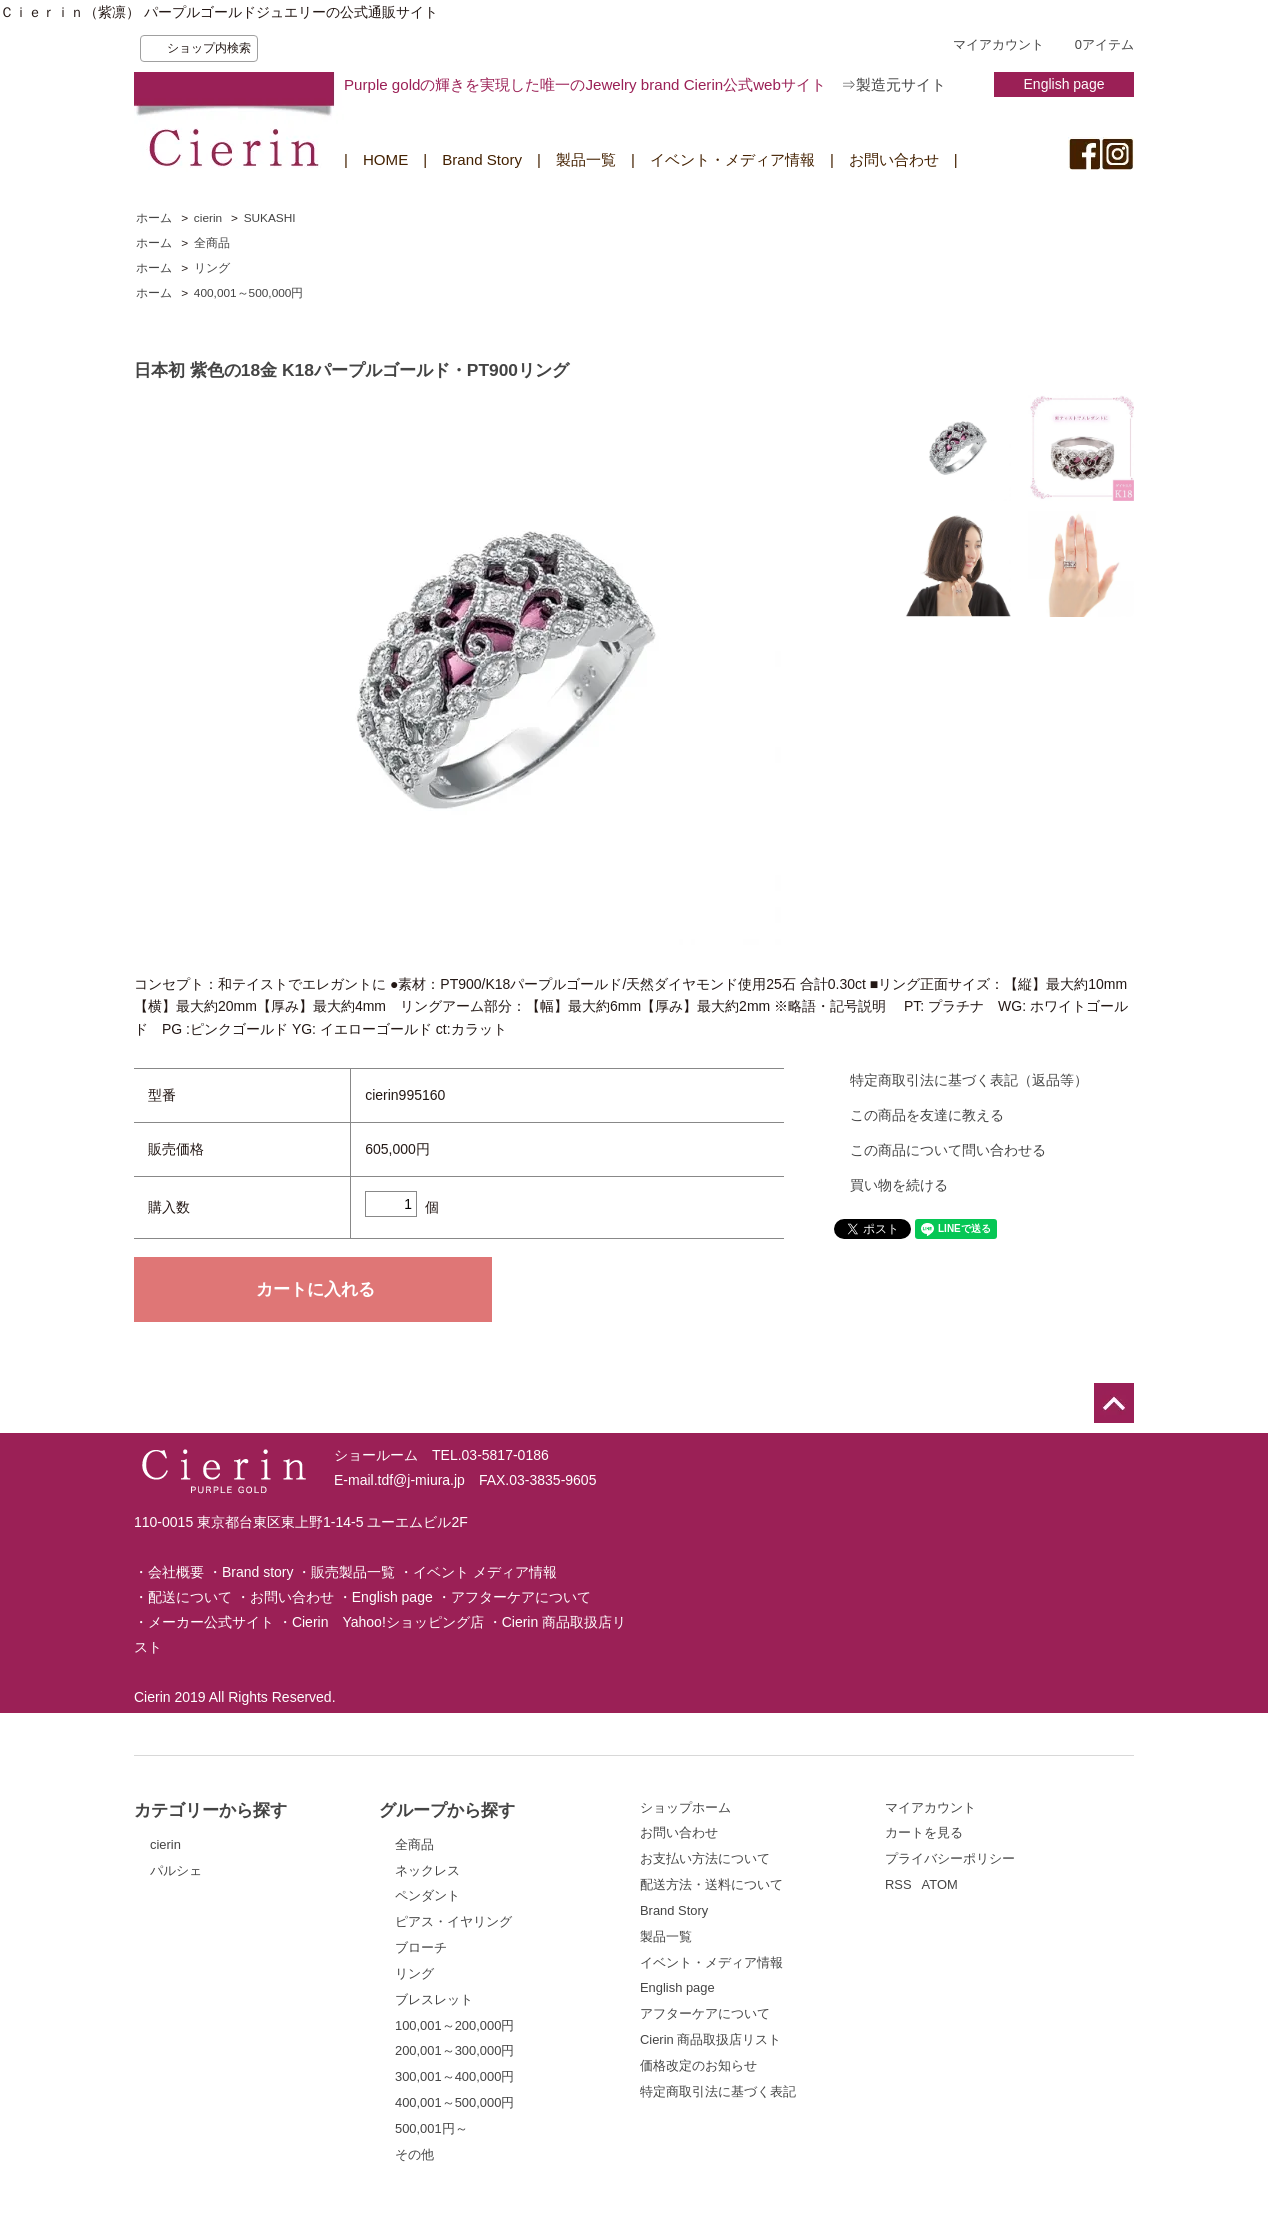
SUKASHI (270, 218)
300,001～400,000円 (454, 2076)
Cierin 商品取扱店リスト (710, 2039)
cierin (208, 218)
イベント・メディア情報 (732, 159)
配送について (190, 1597)
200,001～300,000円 (454, 2050)
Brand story (258, 1572)
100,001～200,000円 (454, 2025)
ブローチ (421, 1947)
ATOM (940, 1884)
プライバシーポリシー (950, 1858)
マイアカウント (998, 44)
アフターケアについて (521, 1597)
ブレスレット (434, 1999)
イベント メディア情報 (485, 1572)
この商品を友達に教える (927, 1115)
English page (1064, 84)
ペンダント (427, 1895)
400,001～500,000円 (249, 293)
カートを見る (924, 1832)
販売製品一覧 (353, 1572)
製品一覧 (586, 159)
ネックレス (427, 1870)
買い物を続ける (899, 1185)
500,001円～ (431, 2128)
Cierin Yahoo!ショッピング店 (388, 1622)
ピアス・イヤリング (453, 1921)
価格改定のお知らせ (698, 2065)
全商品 (212, 243)
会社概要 (176, 1572)
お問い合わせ (894, 159)
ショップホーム (685, 1807)
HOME (385, 159)
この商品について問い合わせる (948, 1150)
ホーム (154, 218)
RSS (898, 1884)
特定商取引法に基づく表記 (718, 2091)
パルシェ (176, 1870)
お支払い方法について (705, 1858)
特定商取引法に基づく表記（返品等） (969, 1080)
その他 (414, 2154)
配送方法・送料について (711, 1884)
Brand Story (482, 159)
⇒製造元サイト (893, 84)
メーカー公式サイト (211, 1622)
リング (212, 268)
